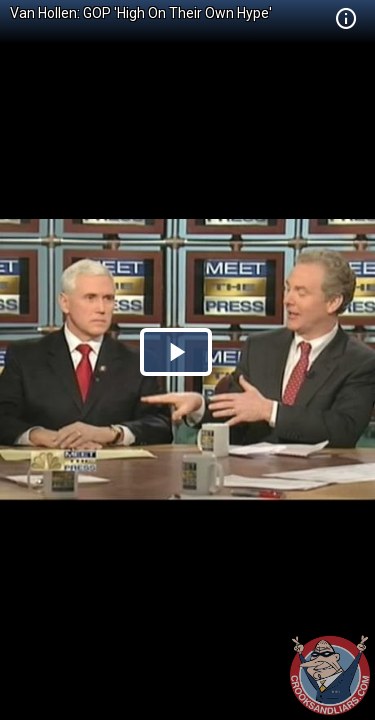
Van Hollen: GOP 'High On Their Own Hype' (141, 13)
